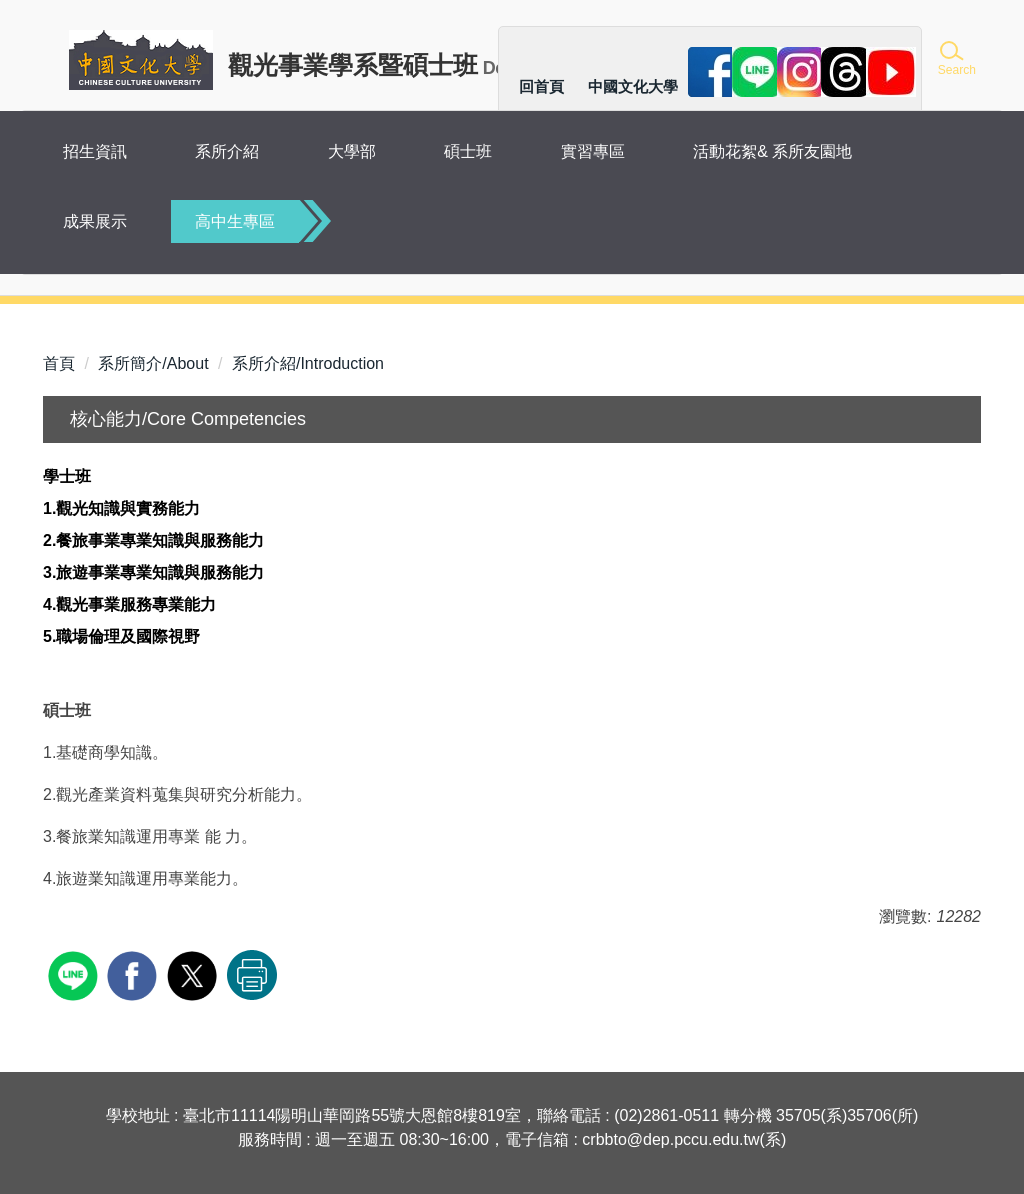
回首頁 (541, 86)
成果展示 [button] (95, 221)
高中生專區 (235, 221)
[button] (955, 59)
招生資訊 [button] (95, 151)
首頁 (59, 363)
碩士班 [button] (468, 151)
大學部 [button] (352, 151)
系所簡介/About (153, 363)
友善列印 (252, 975)
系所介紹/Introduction (308, 363)
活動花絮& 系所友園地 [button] (772, 151)
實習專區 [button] (593, 151)
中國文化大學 (633, 86)
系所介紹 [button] (227, 151)
